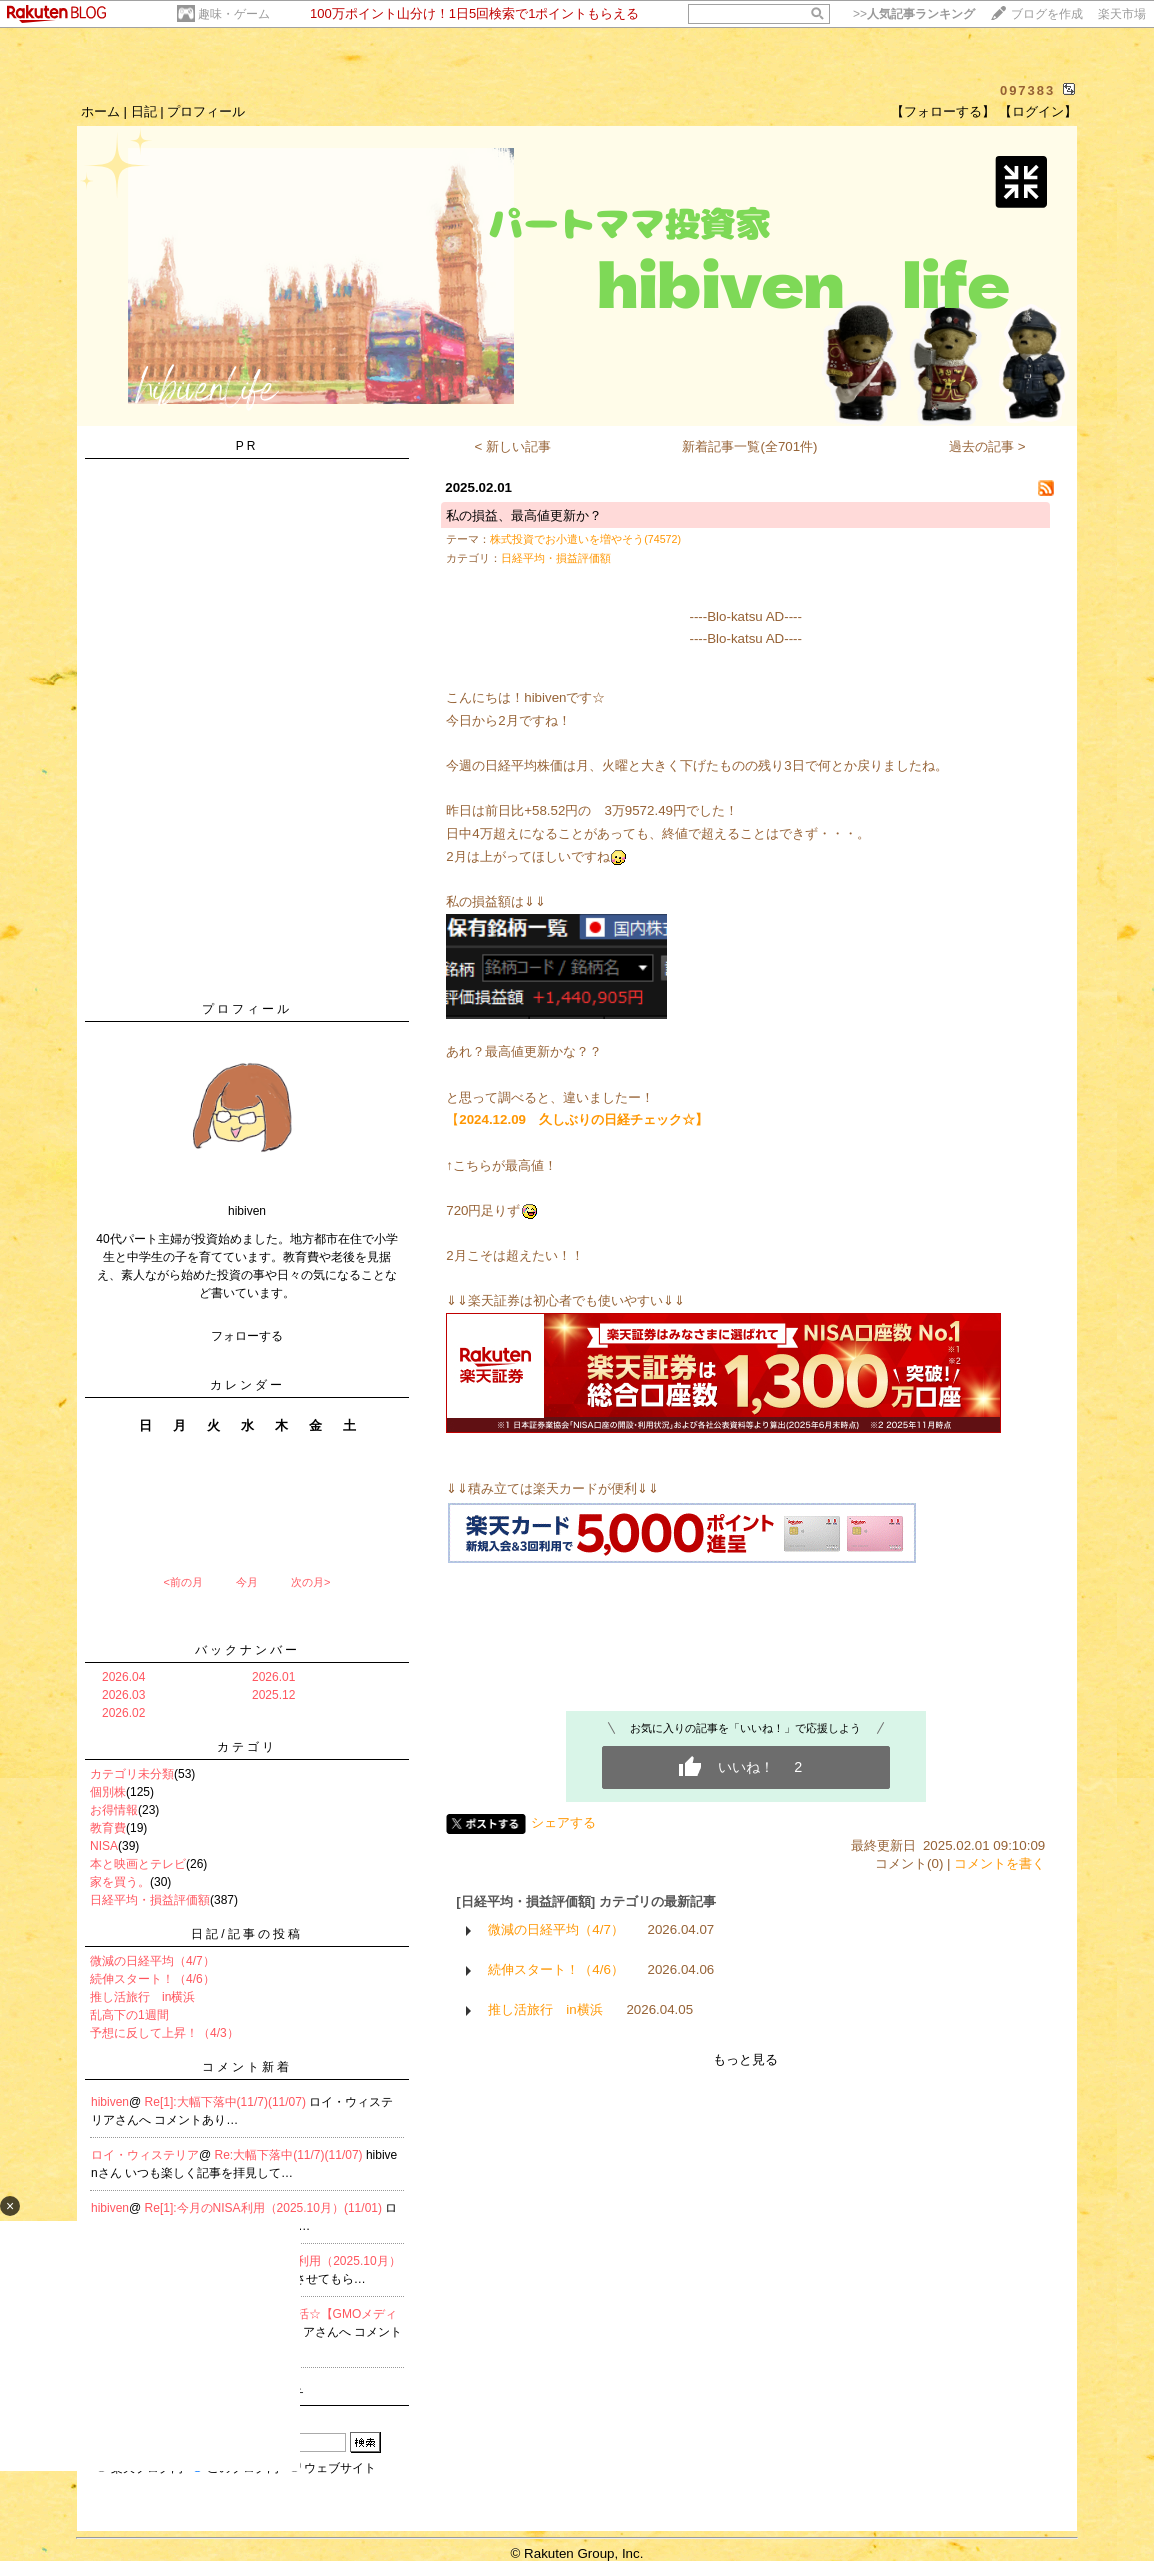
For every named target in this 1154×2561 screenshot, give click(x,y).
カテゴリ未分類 (132, 1774)
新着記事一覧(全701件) (749, 446)
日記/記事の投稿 (246, 1934)
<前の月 (182, 1582)
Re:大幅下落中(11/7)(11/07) (290, 2155)
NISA (104, 1846)
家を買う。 (120, 1882)
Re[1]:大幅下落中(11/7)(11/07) (227, 2102)
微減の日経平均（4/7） (152, 1961)
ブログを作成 (1047, 14)
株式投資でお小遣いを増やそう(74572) (585, 539)
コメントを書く (999, 1863)
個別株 (108, 1792)
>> (914, 14)
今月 (247, 1582)
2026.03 (123, 1695)
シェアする (563, 1822)
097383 (1027, 90)
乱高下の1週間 (129, 2015)
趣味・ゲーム (234, 14)
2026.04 (123, 1677)
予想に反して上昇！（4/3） (164, 2033)
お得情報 (114, 1810)
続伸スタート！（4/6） (152, 1979)
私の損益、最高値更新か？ (524, 515)
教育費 (108, 1828)
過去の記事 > (987, 446)
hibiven (110, 2102)
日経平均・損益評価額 (150, 1900)
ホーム (100, 111)
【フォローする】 (943, 111)
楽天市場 (1122, 14)
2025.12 (273, 1695)
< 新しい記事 (513, 446)
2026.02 (123, 1713)
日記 (144, 111)
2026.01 (273, 1677)
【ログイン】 (1038, 111)
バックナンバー (247, 1650)
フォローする (247, 1336)
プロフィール (206, 111)
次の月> (310, 1582)
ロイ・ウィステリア (145, 2155)
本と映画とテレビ (138, 1864)
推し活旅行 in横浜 (142, 1997)
